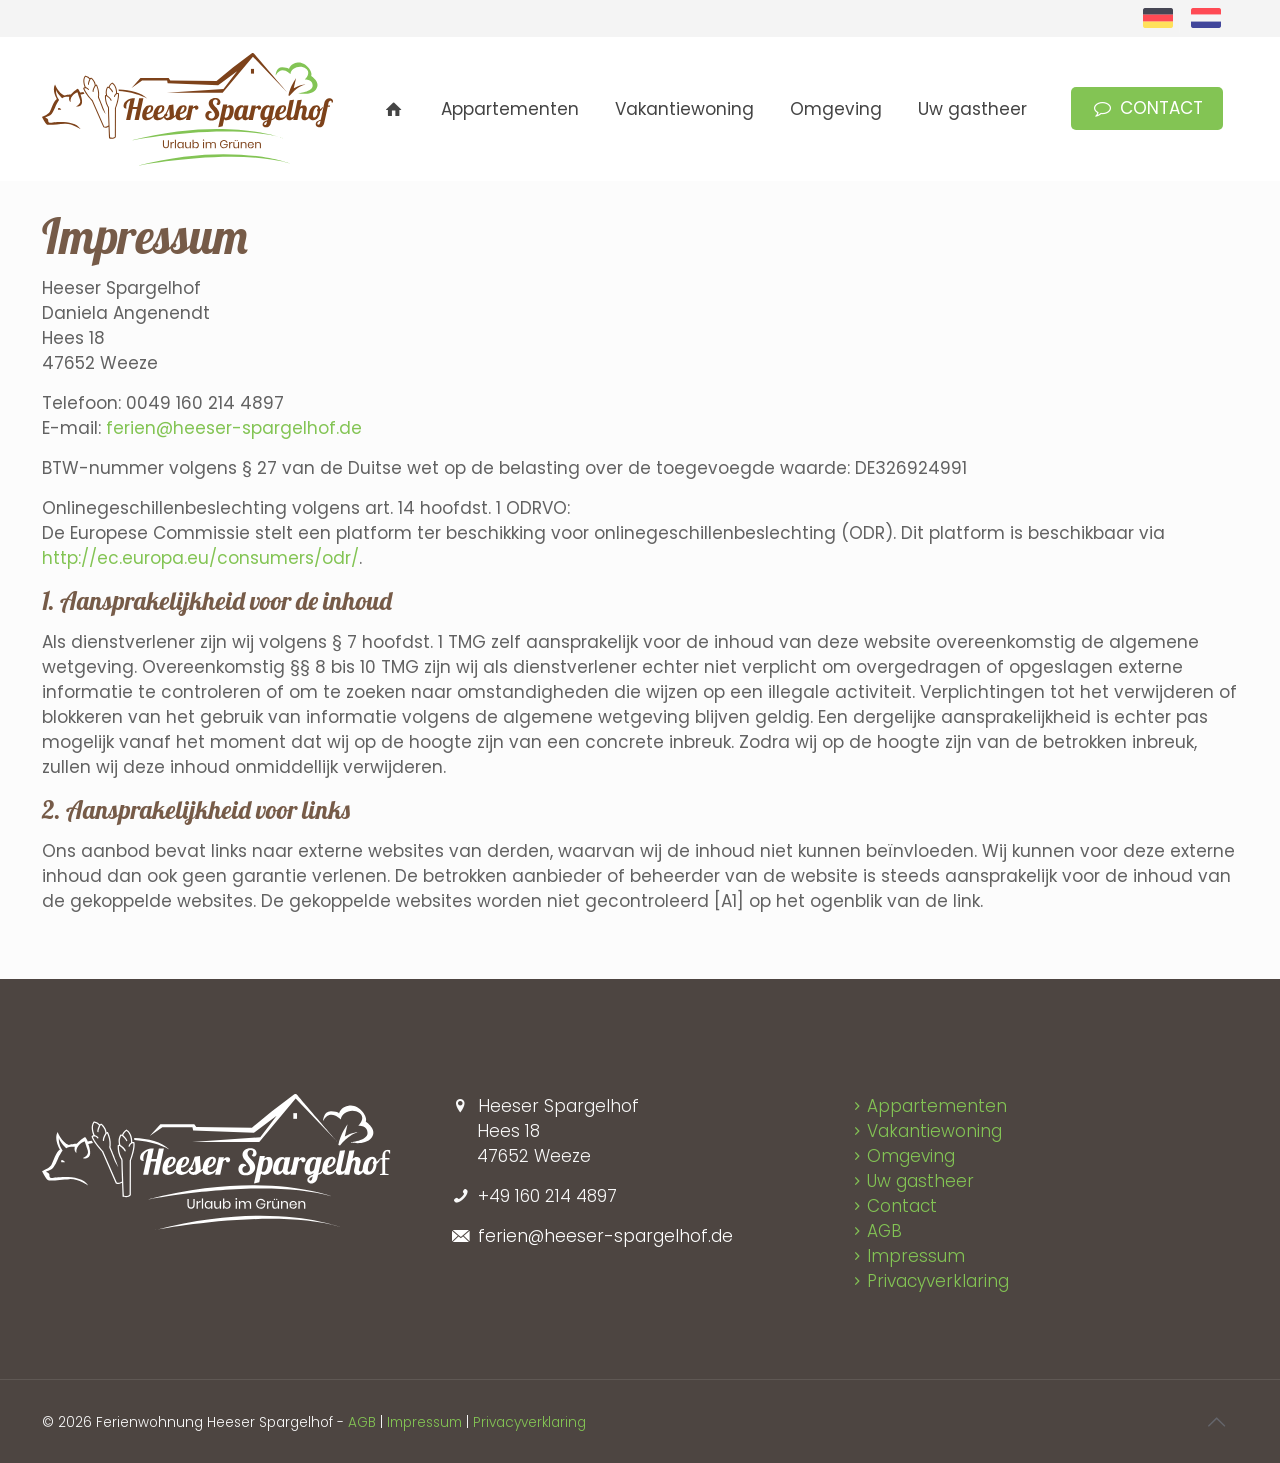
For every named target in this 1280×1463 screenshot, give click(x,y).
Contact (902, 1206)
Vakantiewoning (934, 1131)
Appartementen (937, 1106)
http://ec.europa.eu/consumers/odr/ (200, 558)
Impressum (916, 1256)
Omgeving (911, 1156)
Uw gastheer (920, 1181)
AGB (884, 1231)
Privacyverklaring (938, 1281)
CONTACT (1147, 108)
